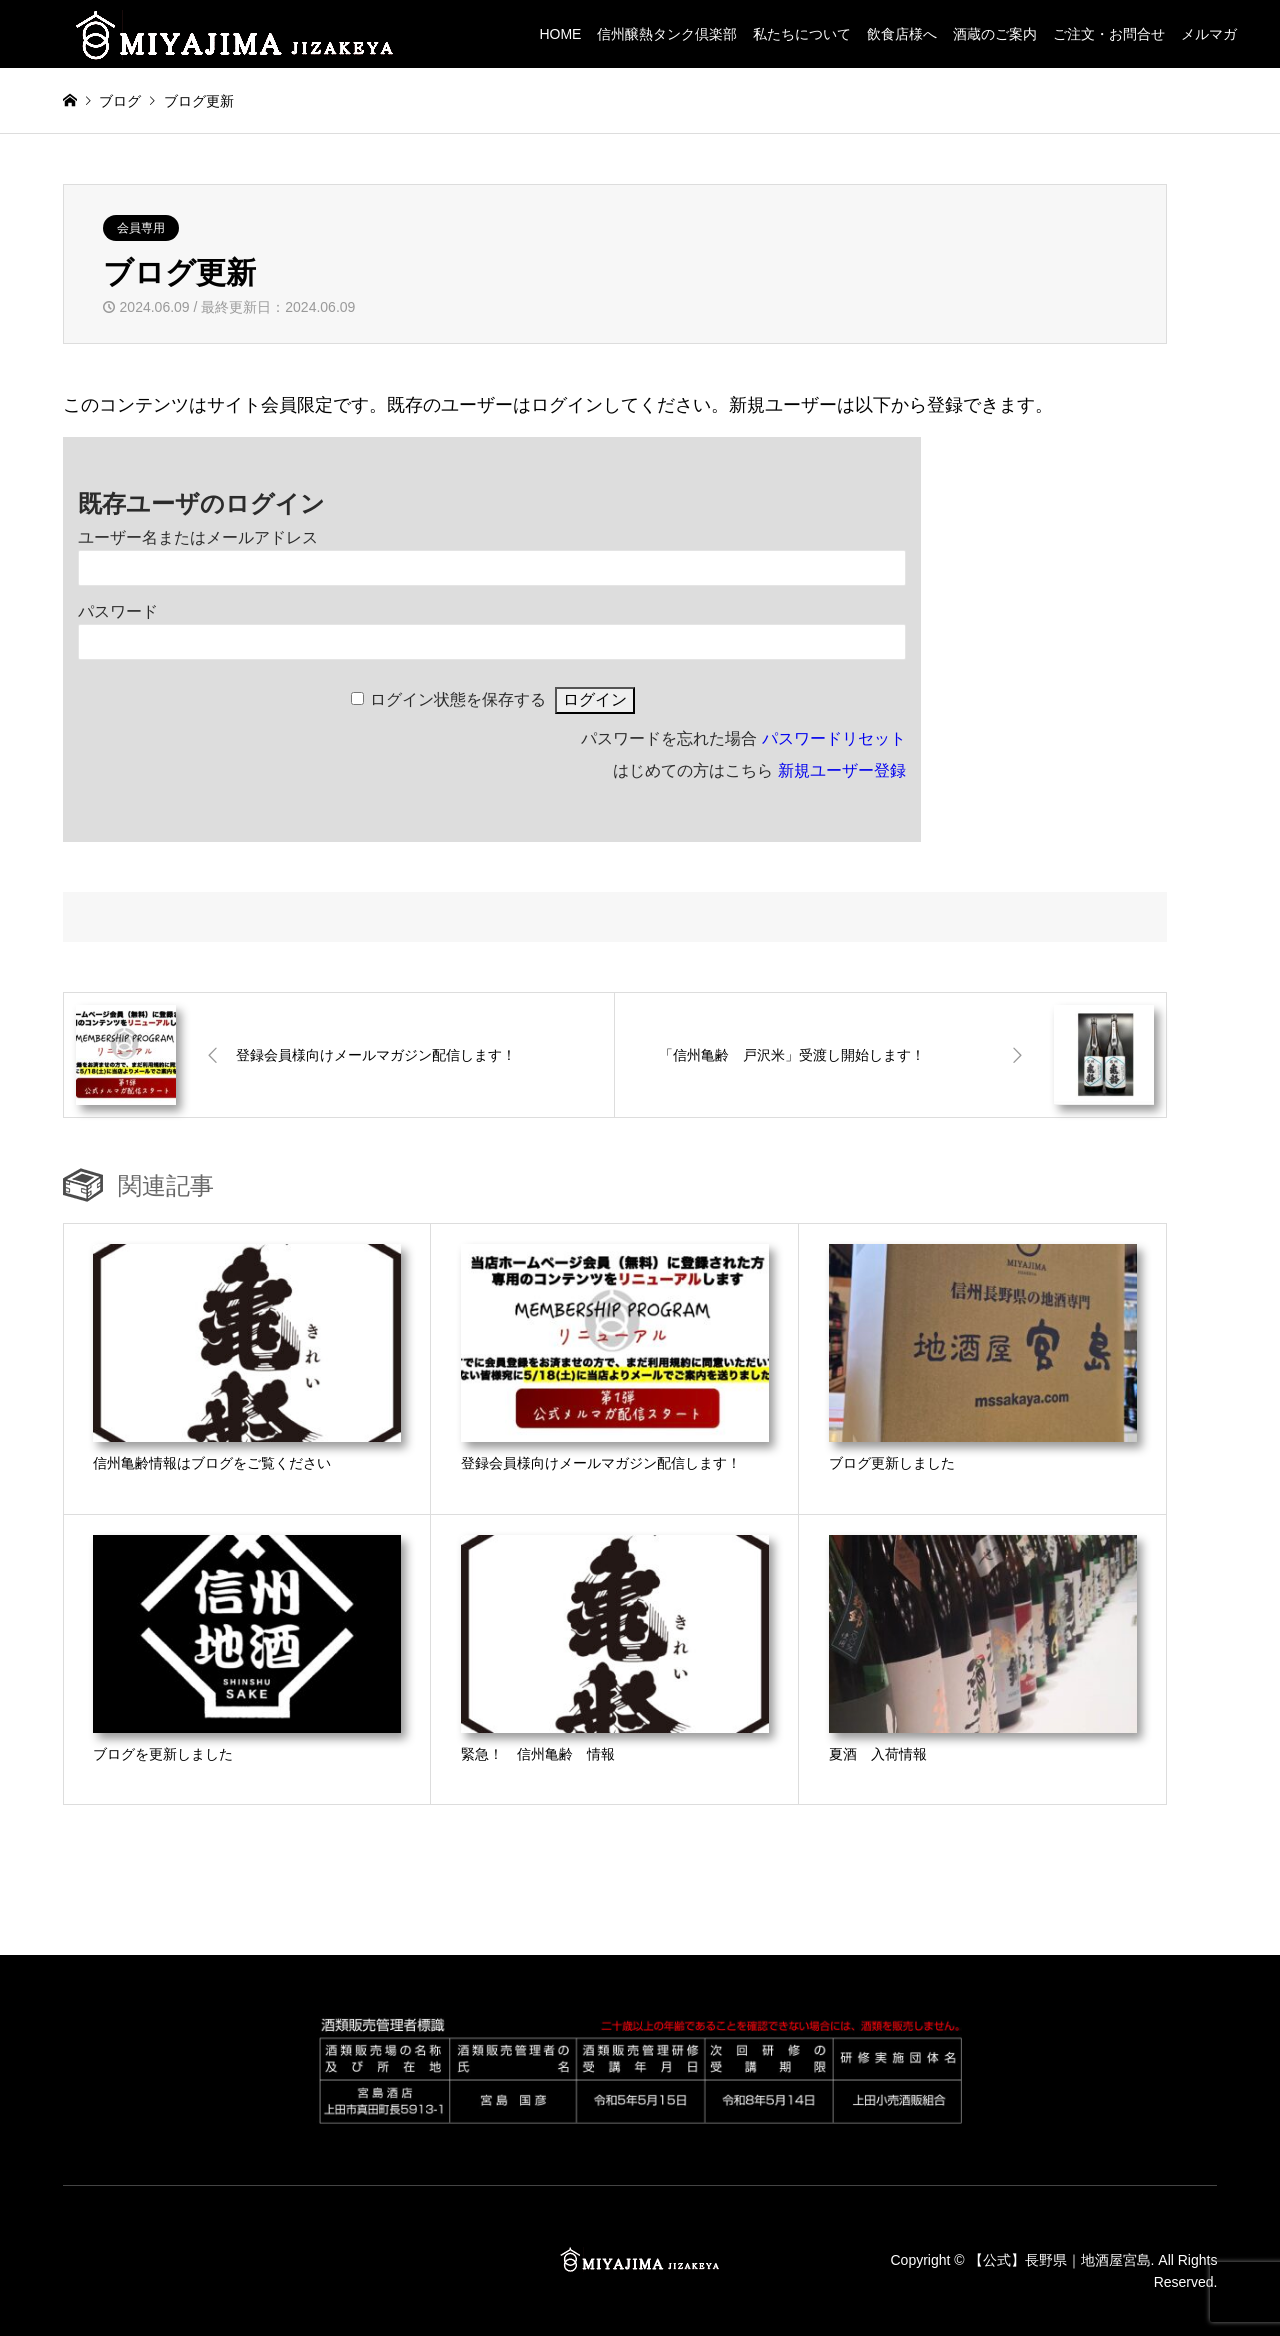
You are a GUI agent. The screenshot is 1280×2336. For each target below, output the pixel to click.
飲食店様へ (902, 34)
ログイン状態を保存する (458, 699)
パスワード (118, 611)
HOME (560, 34)
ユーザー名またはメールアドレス (198, 537)
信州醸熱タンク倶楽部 (667, 34)
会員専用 (141, 228)
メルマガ (1209, 34)
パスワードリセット (834, 738)
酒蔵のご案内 (995, 34)
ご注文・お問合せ (1109, 34)
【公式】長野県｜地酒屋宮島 (1060, 2259)
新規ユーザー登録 (842, 770)
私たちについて (802, 34)
